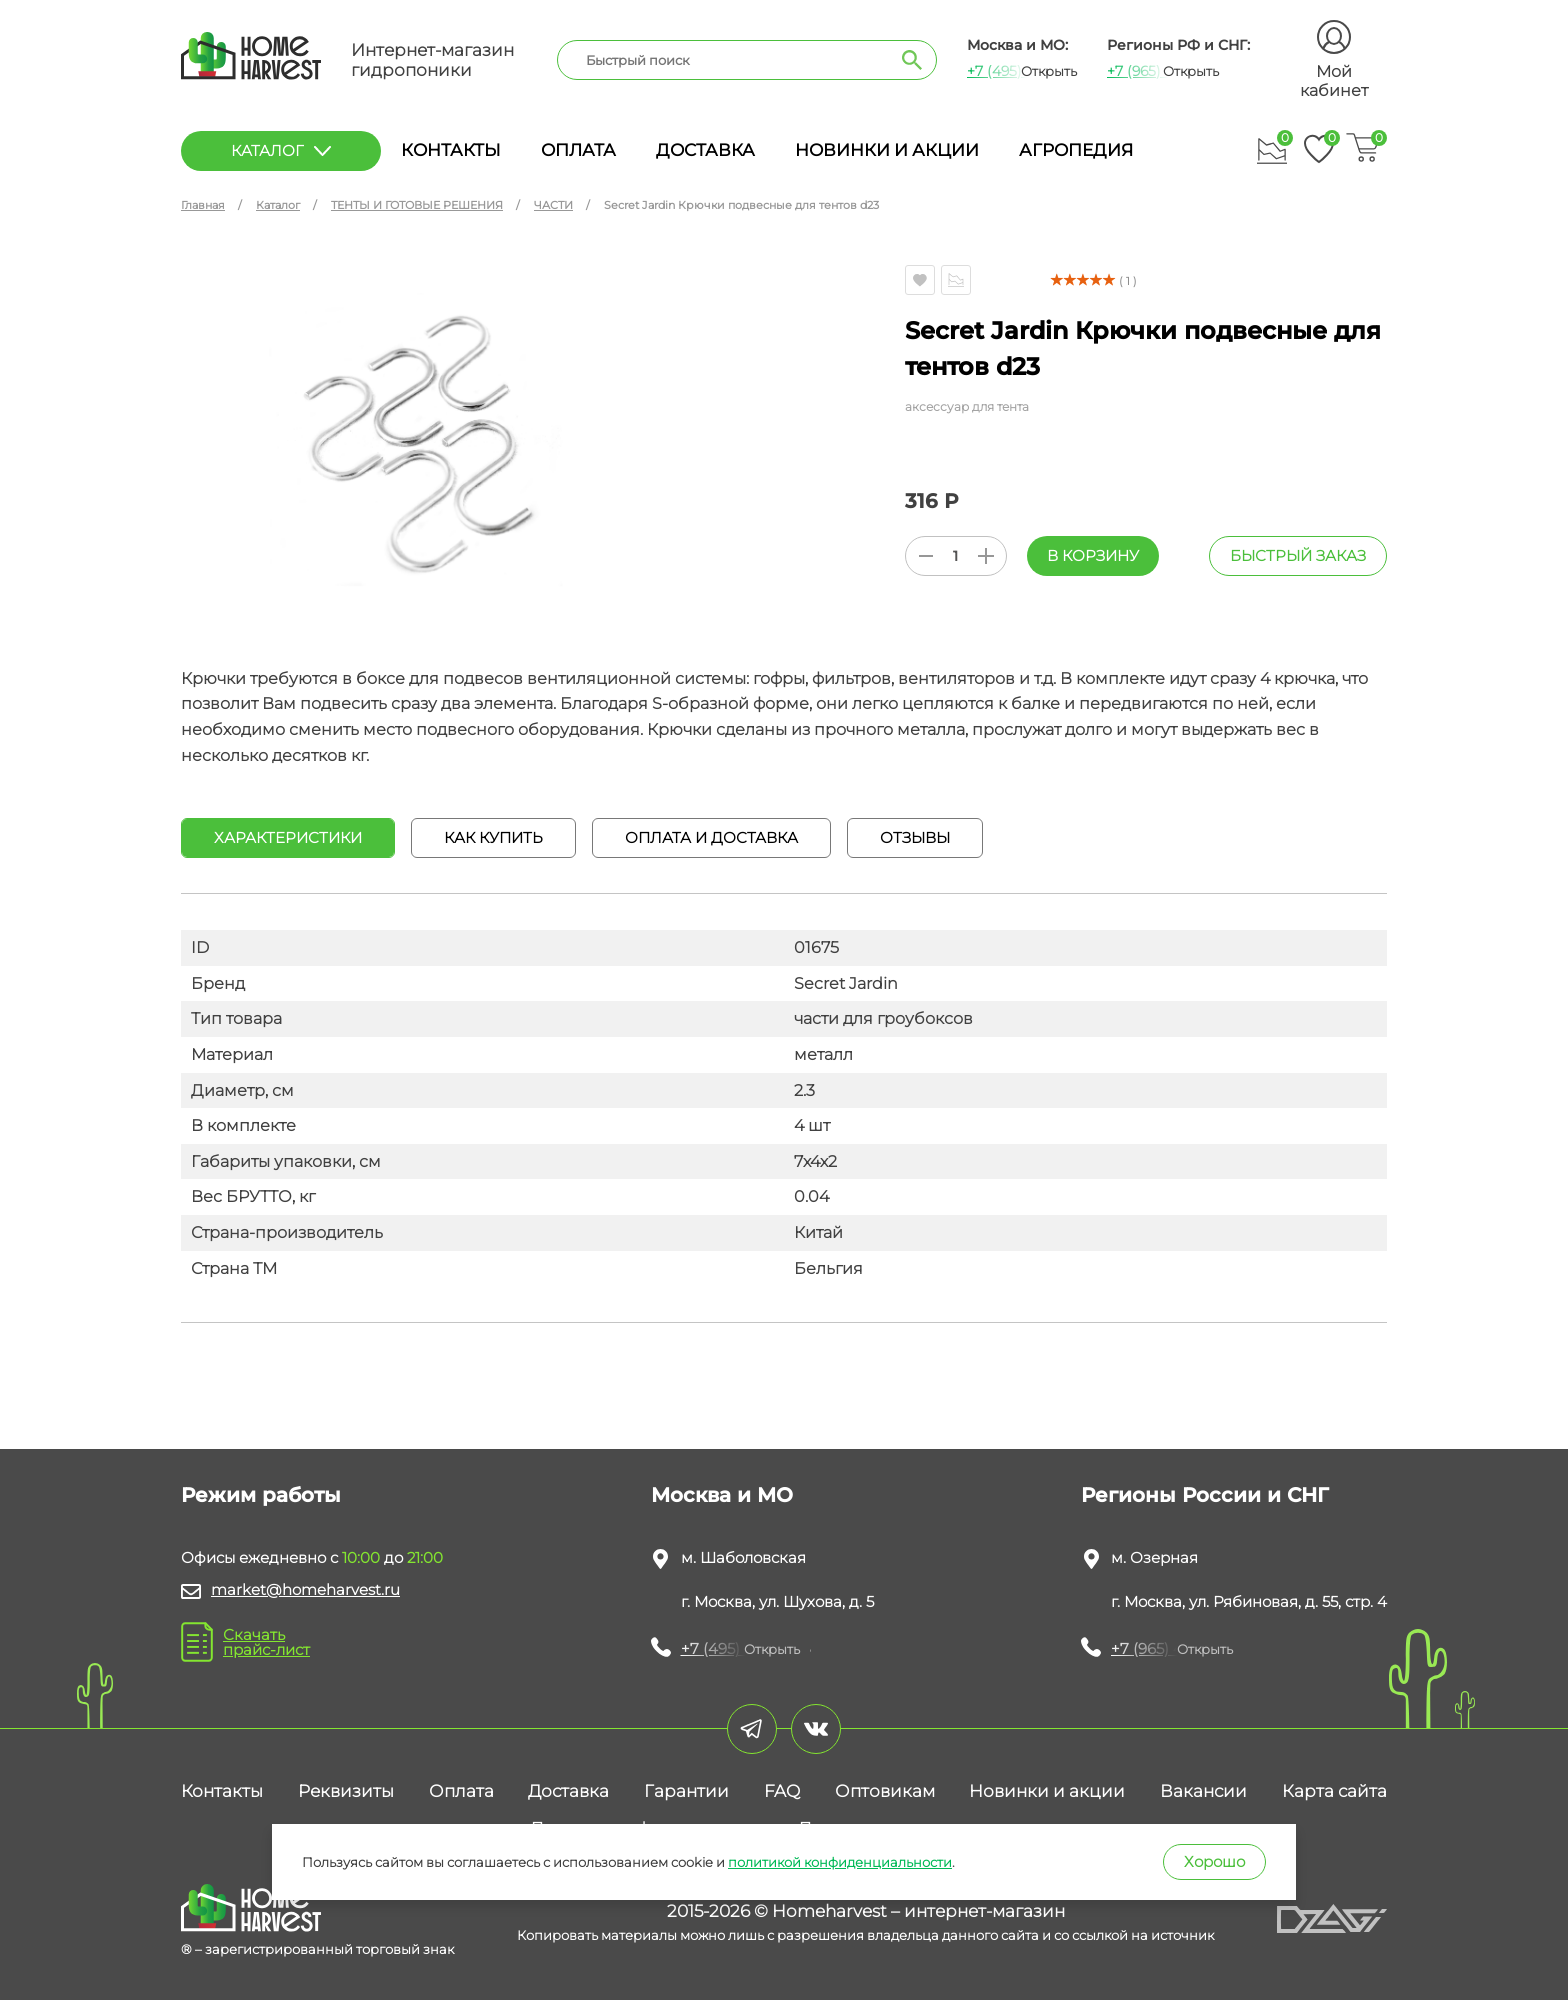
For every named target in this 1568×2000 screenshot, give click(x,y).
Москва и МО (722, 1495)
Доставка (705, 150)
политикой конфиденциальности (840, 1862)
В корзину (1093, 555)
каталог (281, 150)
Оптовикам (885, 1791)
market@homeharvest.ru (305, 1589)
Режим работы (261, 1495)
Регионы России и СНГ (1205, 1495)
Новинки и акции (887, 150)
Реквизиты (346, 1791)
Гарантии (686, 1791)
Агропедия (1076, 150)
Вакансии (1203, 1791)
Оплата (578, 150)
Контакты (451, 150)
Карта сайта (1334, 1791)
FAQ (782, 1791)
